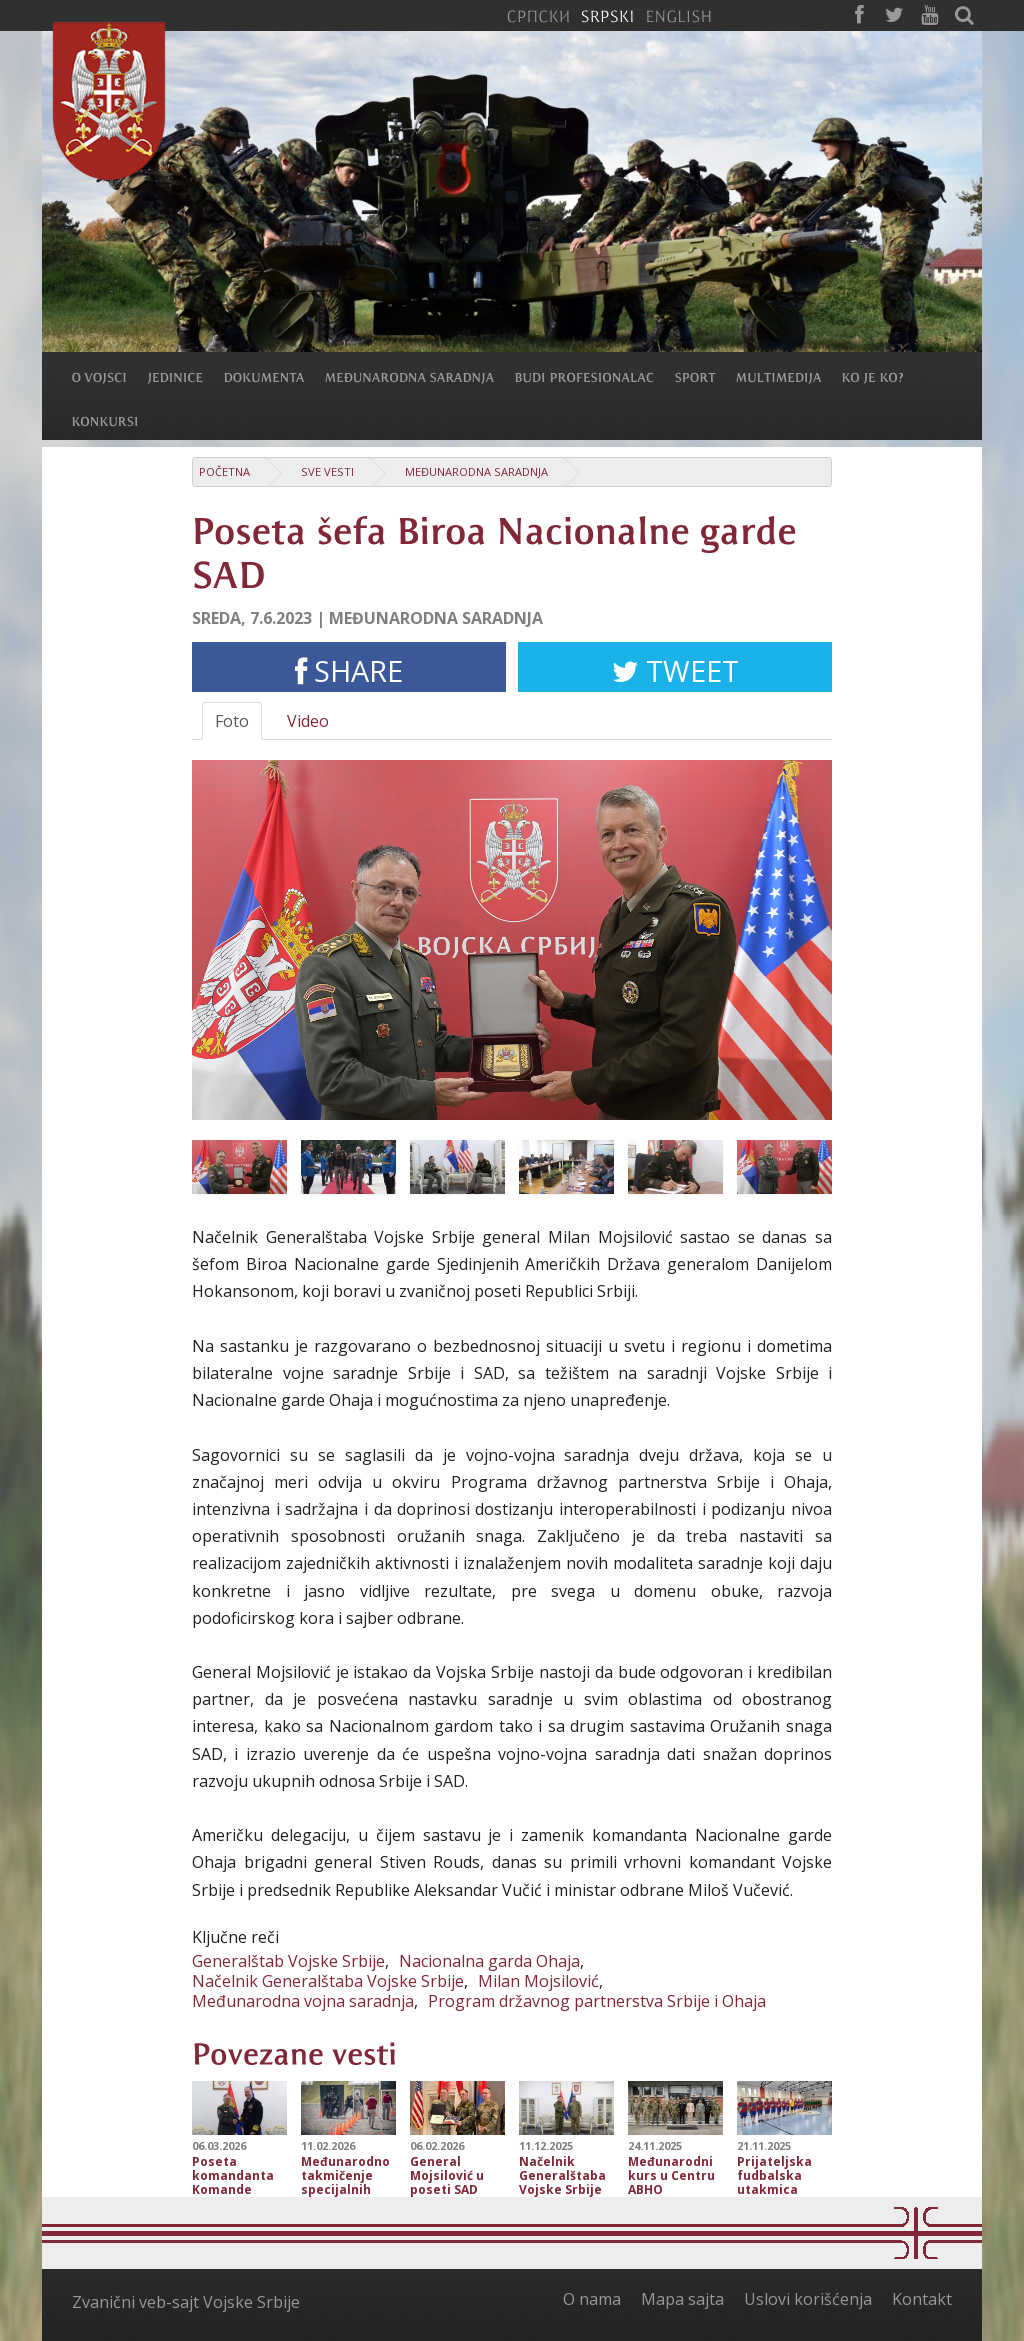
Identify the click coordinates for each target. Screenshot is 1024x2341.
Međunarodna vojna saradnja (303, 2001)
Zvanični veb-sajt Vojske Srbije (186, 2302)
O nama (592, 2299)
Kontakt (922, 2299)
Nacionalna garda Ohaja (489, 1961)
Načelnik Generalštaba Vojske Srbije (328, 1981)
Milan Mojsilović (538, 1981)
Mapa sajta (682, 2299)
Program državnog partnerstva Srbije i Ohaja (597, 2001)
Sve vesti (327, 471)
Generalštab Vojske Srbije (288, 1961)
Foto (232, 721)
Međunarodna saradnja (476, 471)
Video (308, 721)
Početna (224, 471)
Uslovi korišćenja (808, 2299)
